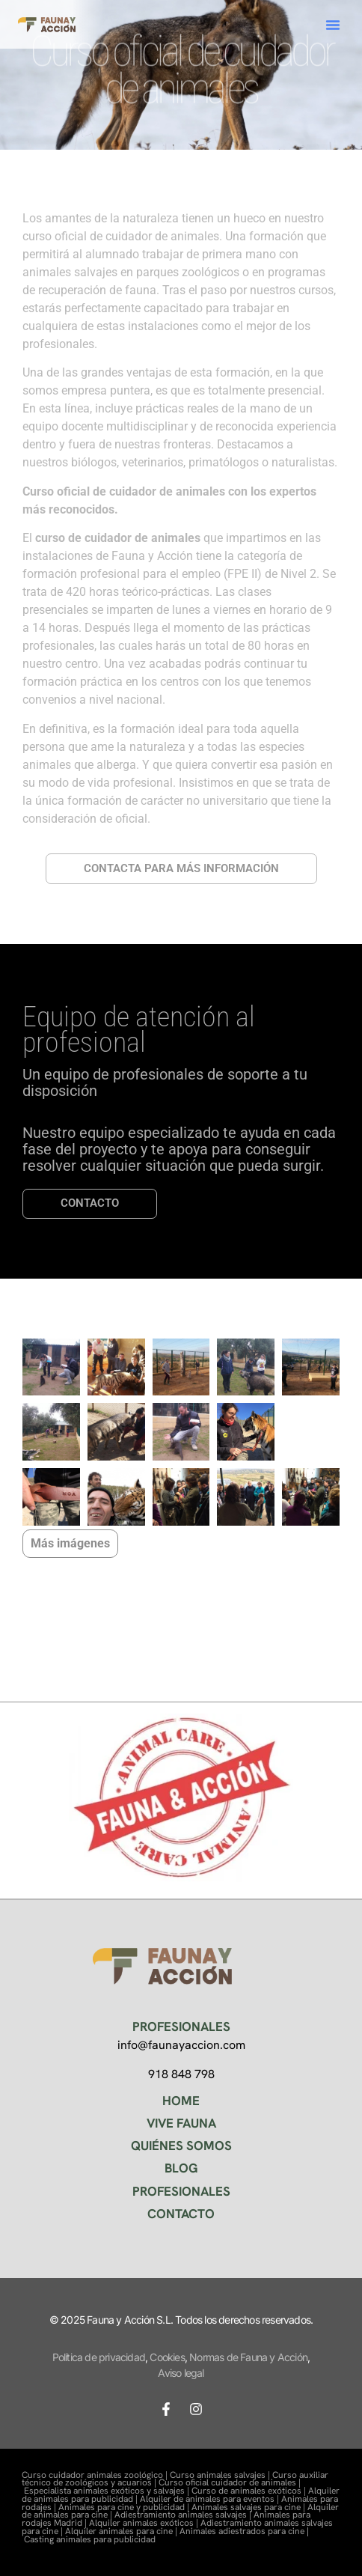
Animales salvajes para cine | (249, 2507)
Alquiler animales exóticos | (144, 2523)
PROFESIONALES (181, 2191)
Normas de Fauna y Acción (248, 2357)
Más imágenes (70, 1543)
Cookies (167, 2357)
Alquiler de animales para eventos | (210, 2499)
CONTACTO (181, 2213)
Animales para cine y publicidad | (124, 2507)
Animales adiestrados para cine (242, 2531)
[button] (333, 24)
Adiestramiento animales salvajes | (184, 2515)
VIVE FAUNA (181, 2123)
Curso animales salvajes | (221, 2475)
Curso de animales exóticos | (249, 2491)
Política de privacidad (98, 2357)
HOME (181, 2100)
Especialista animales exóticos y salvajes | (107, 2491)
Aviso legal (180, 2372)
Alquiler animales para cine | (122, 2531)
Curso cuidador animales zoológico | (96, 2475)
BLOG (181, 2168)
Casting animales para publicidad (90, 2539)
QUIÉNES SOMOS (181, 2145)
